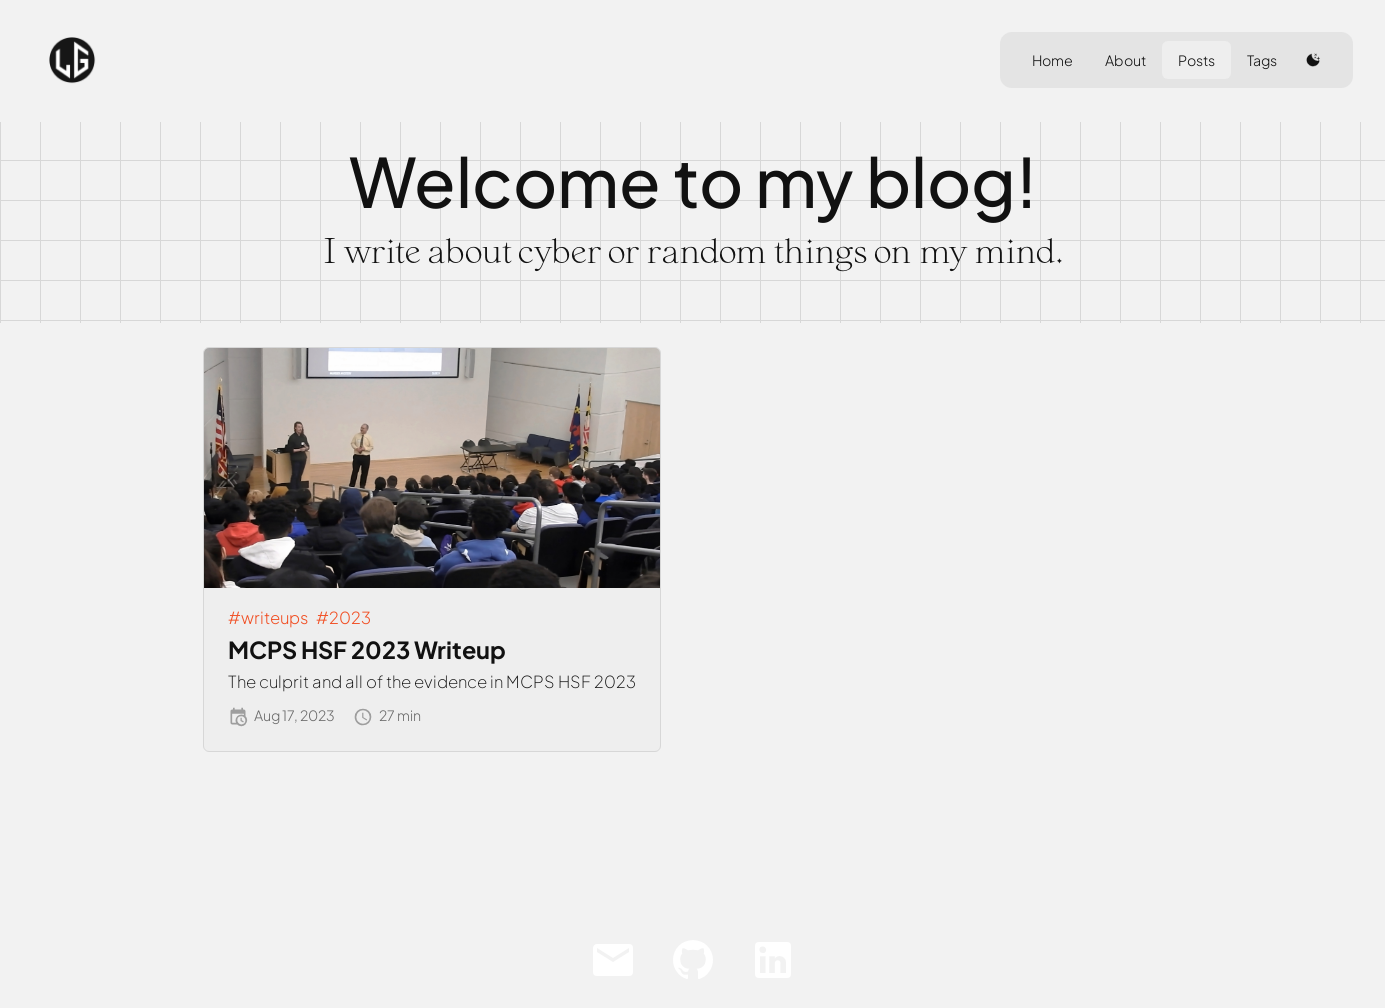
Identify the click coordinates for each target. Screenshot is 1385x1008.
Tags (1262, 60)
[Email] (613, 960)
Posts (1196, 60)
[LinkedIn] (773, 960)
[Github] (693, 960)
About (1125, 60)
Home (1052, 60)
